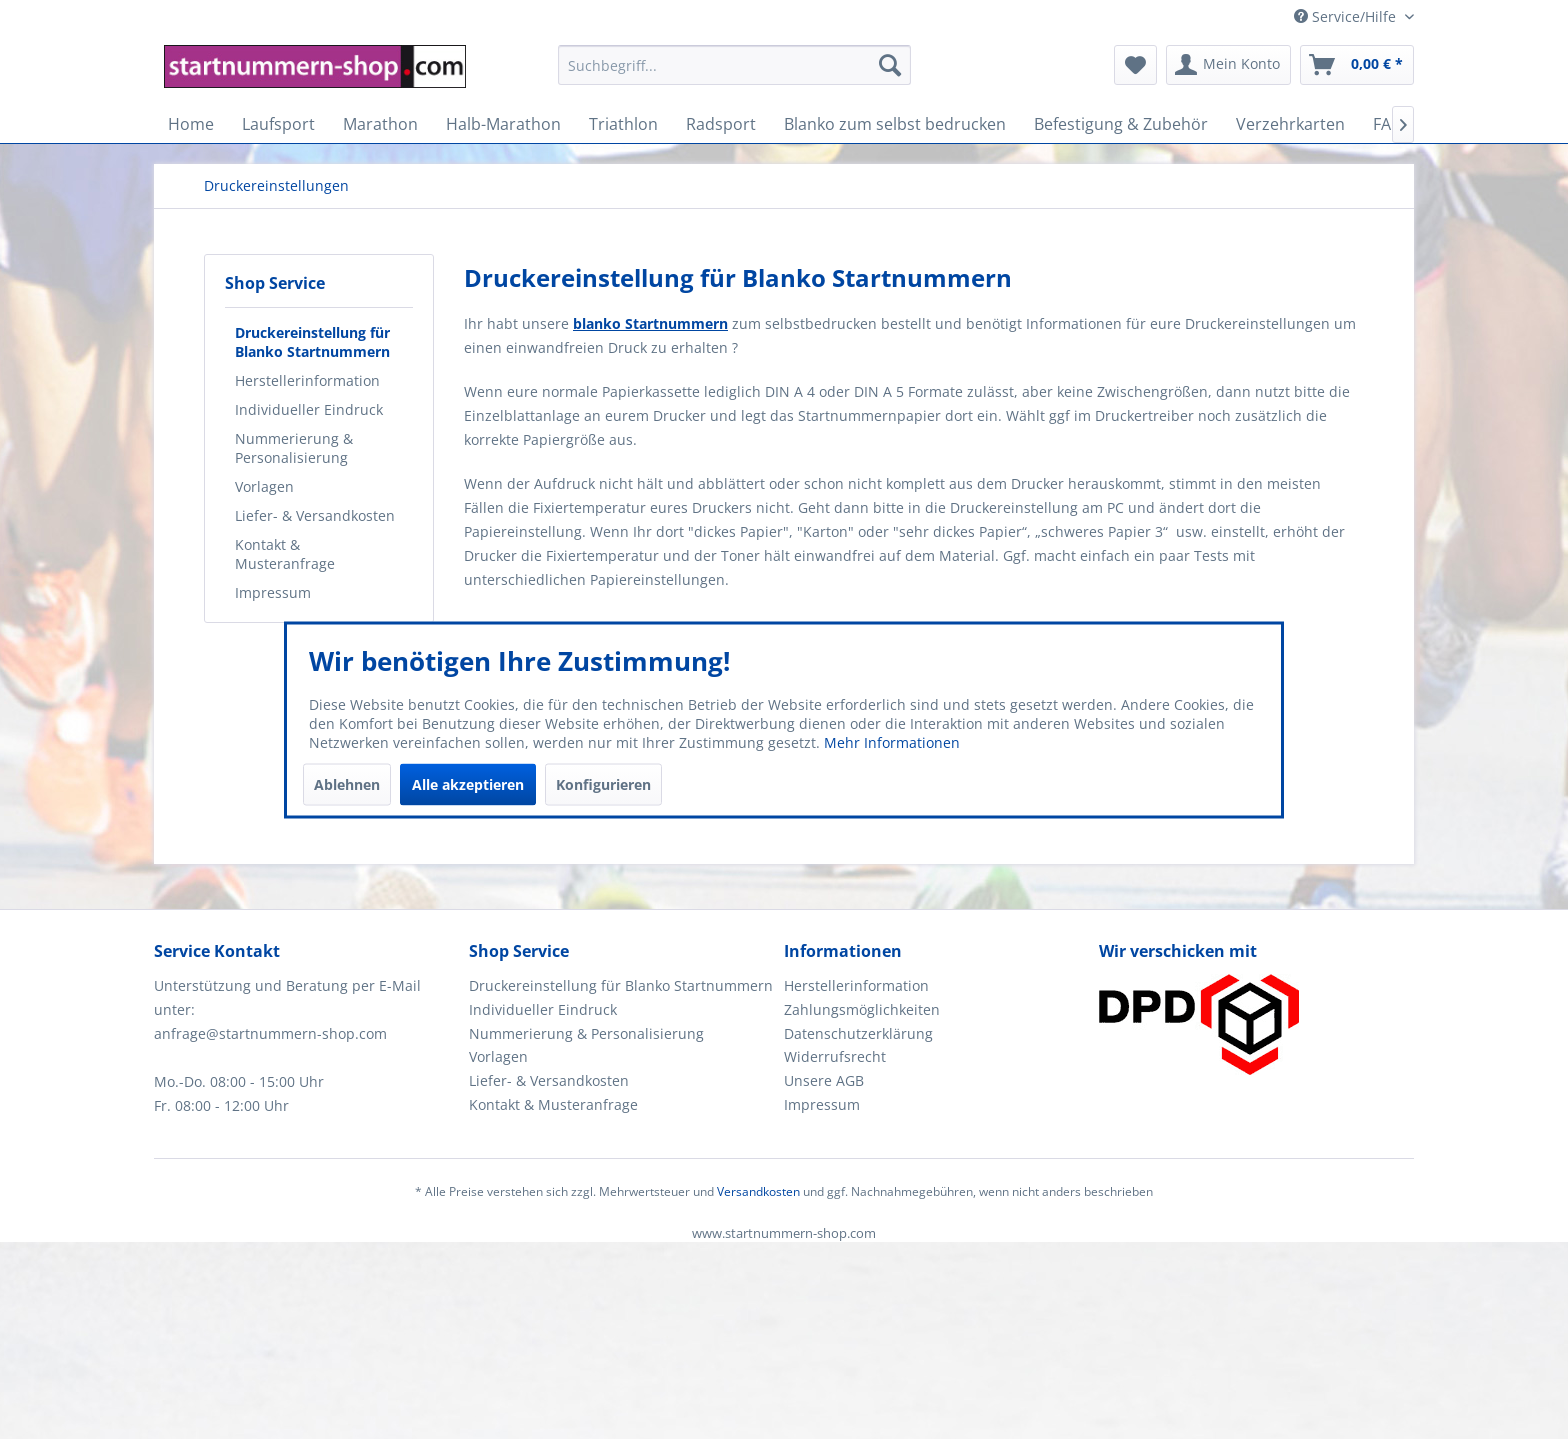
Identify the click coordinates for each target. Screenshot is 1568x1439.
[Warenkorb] (1357, 65)
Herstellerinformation (307, 380)
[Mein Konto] (1228, 65)
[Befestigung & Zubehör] (1121, 124)
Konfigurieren (603, 783)
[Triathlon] (623, 124)
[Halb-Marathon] (503, 124)
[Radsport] (721, 124)
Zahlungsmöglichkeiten (862, 1009)
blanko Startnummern (650, 323)
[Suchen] (890, 65)
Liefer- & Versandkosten (315, 515)
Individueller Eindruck (309, 409)
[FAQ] (1388, 124)
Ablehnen (347, 783)
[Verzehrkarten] (1290, 124)
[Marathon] (380, 124)
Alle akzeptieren (468, 783)
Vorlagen (264, 486)
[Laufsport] (278, 124)
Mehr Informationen (892, 741)
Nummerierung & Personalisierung (294, 448)
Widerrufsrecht (835, 1056)
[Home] (191, 124)
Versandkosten (758, 1191)
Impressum (273, 592)
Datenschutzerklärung (858, 1033)
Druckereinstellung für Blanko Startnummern (312, 342)
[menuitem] (734, 74)
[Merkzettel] (1135, 65)
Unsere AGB (824, 1080)
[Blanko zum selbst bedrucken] (895, 124)
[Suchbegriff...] (734, 65)
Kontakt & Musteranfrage (285, 554)
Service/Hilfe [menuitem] (1347, 16)
